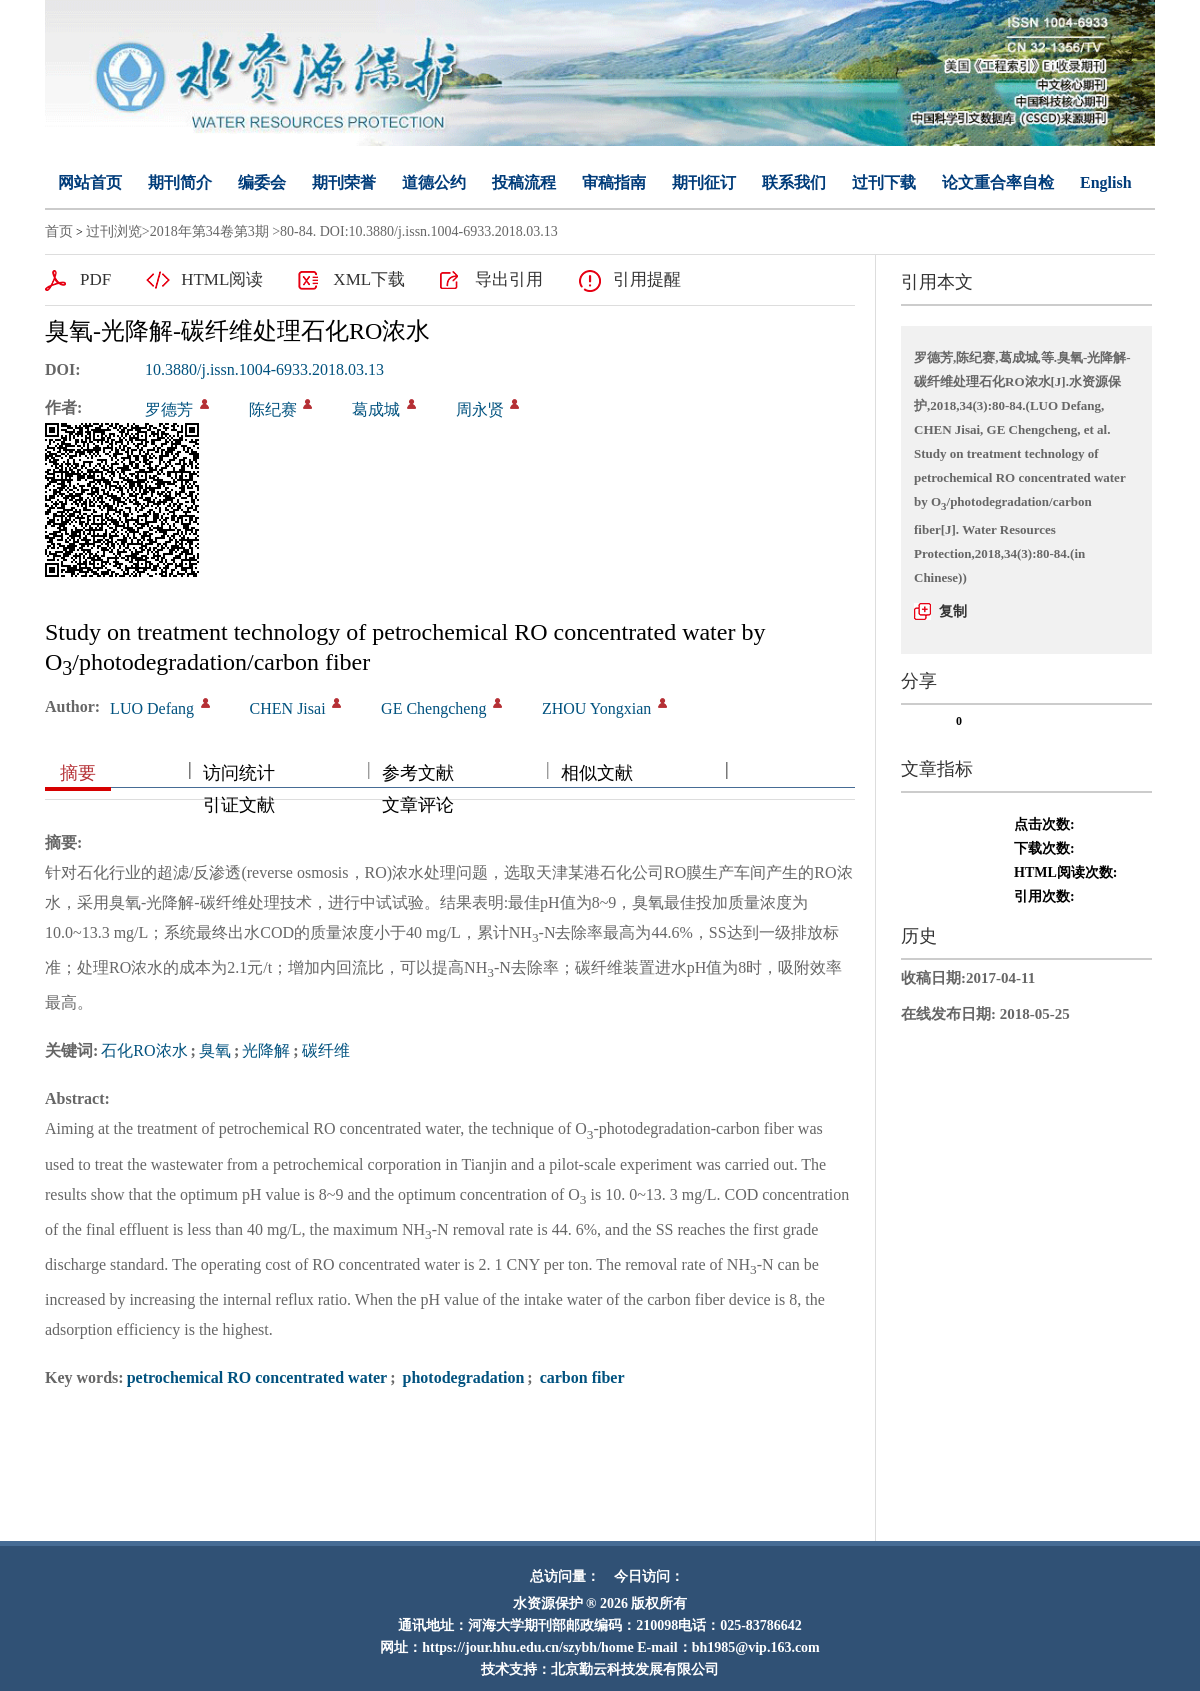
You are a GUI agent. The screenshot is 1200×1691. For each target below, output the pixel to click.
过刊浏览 (114, 231)
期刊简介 (180, 182)
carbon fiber (580, 1377)
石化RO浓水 (144, 1050)
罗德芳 (169, 409)
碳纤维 (326, 1050)
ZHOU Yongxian (596, 708)
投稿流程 (524, 182)
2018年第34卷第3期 (209, 231)
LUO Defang (152, 708)
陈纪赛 (273, 409)
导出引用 (509, 279)
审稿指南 (614, 182)
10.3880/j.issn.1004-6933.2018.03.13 (264, 369)
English (1106, 182)
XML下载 (369, 279)
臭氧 (215, 1050)
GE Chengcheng (433, 708)
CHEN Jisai (288, 708)
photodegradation (462, 1377)
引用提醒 (647, 279)
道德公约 (434, 182)
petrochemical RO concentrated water (257, 1377)
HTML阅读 (222, 279)
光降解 (266, 1050)
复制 (953, 611)
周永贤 (480, 409)
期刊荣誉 (344, 182)
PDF (95, 279)
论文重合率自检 (998, 182)
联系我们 (794, 182)
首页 (59, 231)
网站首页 (90, 182)
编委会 (262, 182)
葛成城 (376, 409)
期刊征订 (704, 182)
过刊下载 (884, 182)
